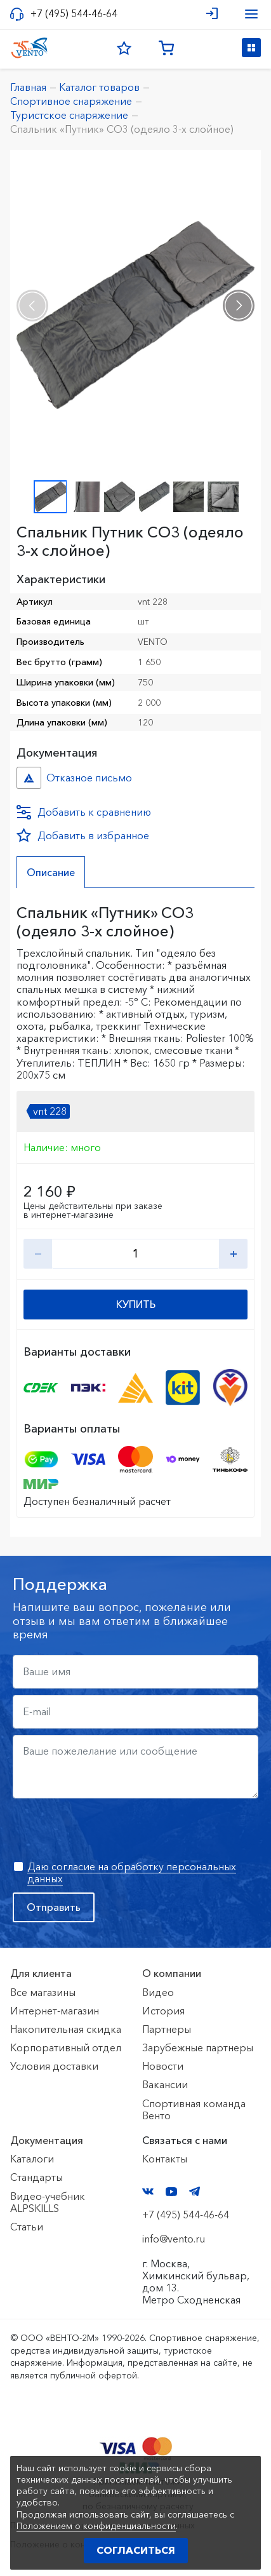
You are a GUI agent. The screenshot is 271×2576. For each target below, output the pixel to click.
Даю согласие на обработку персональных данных (131, 1872)
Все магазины (43, 1992)
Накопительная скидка (65, 2029)
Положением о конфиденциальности (96, 2526)
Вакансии (165, 2084)
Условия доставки (54, 2066)
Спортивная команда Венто (194, 2109)
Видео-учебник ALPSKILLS (47, 2202)
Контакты (164, 2158)
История (163, 2010)
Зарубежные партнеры (197, 2047)
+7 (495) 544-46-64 (73, 14)
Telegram (195, 2191)
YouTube (171, 2191)
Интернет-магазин (54, 2010)
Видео (158, 1992)
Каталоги (32, 2158)
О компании (171, 1973)
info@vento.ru (173, 2238)
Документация (46, 2140)
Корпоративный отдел (65, 2047)
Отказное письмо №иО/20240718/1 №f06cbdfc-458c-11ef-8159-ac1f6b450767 (29, 778)
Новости (162, 2066)
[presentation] (32, 305)
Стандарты (36, 2177)
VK (148, 2191)
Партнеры (166, 2029)
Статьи (26, 2226)
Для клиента (41, 1973)
